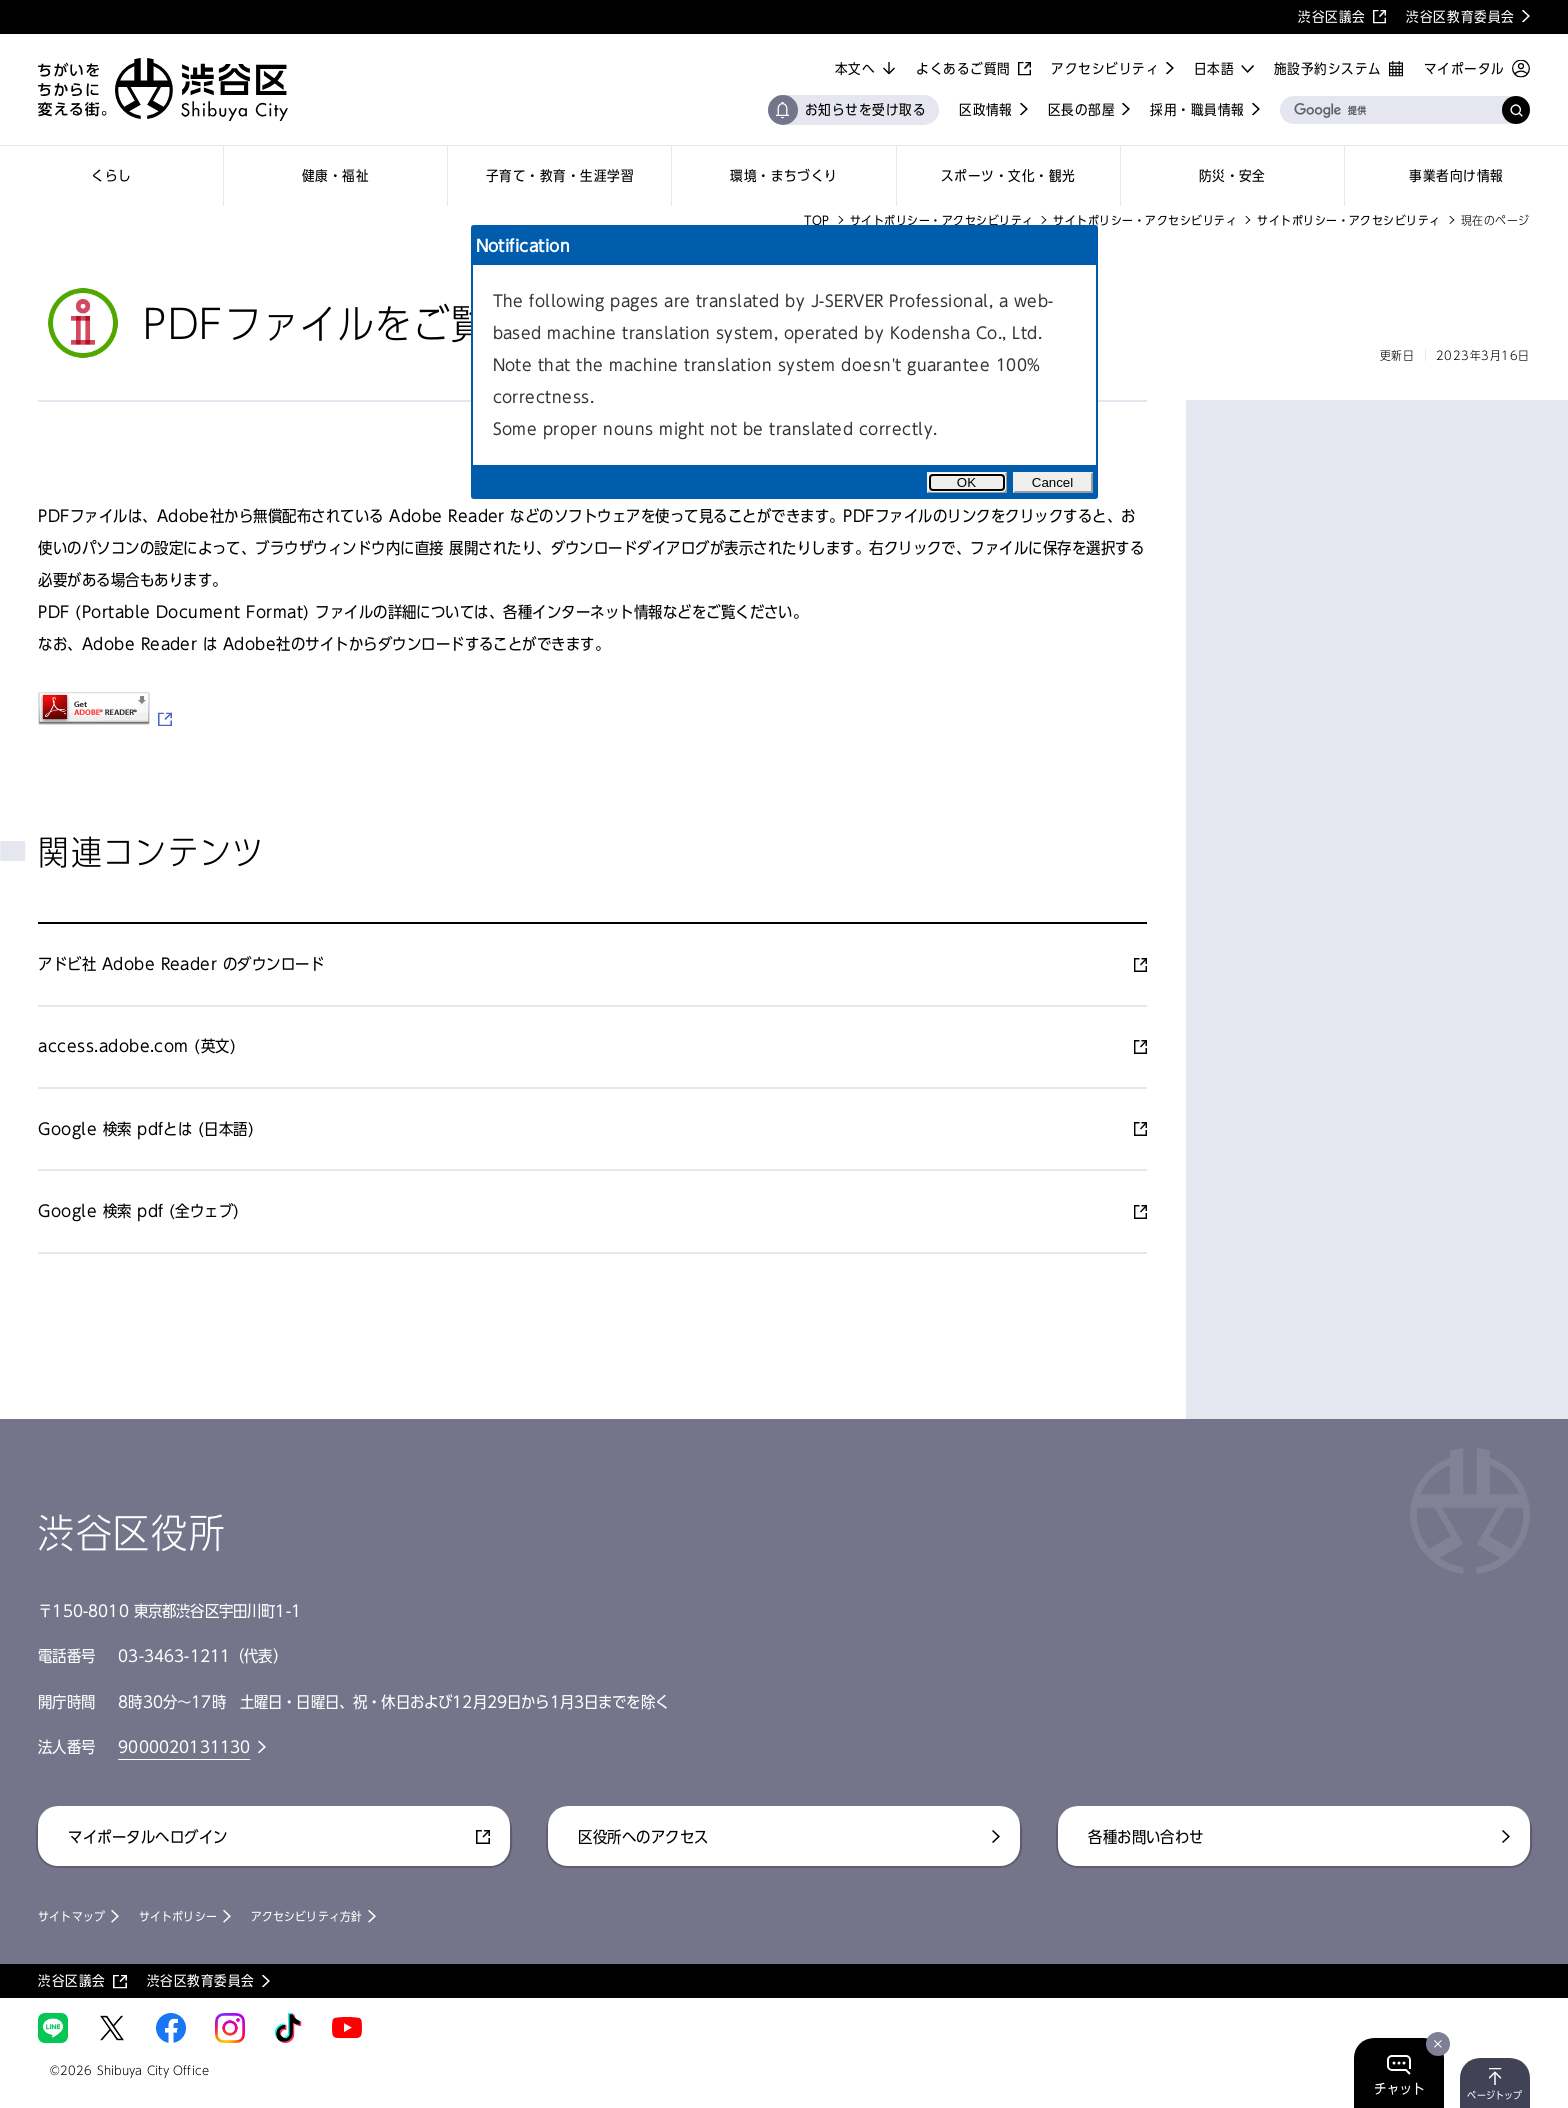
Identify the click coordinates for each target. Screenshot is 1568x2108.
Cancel (1053, 482)
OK (966, 482)
